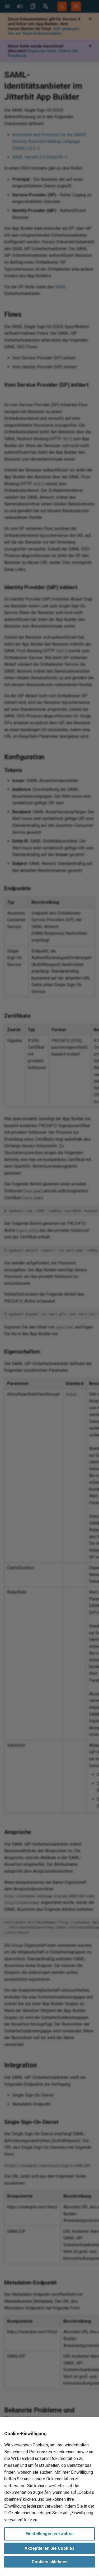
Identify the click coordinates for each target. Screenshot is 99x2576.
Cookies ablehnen (50, 2561)
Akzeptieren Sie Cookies (49, 2548)
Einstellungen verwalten (50, 2533)
